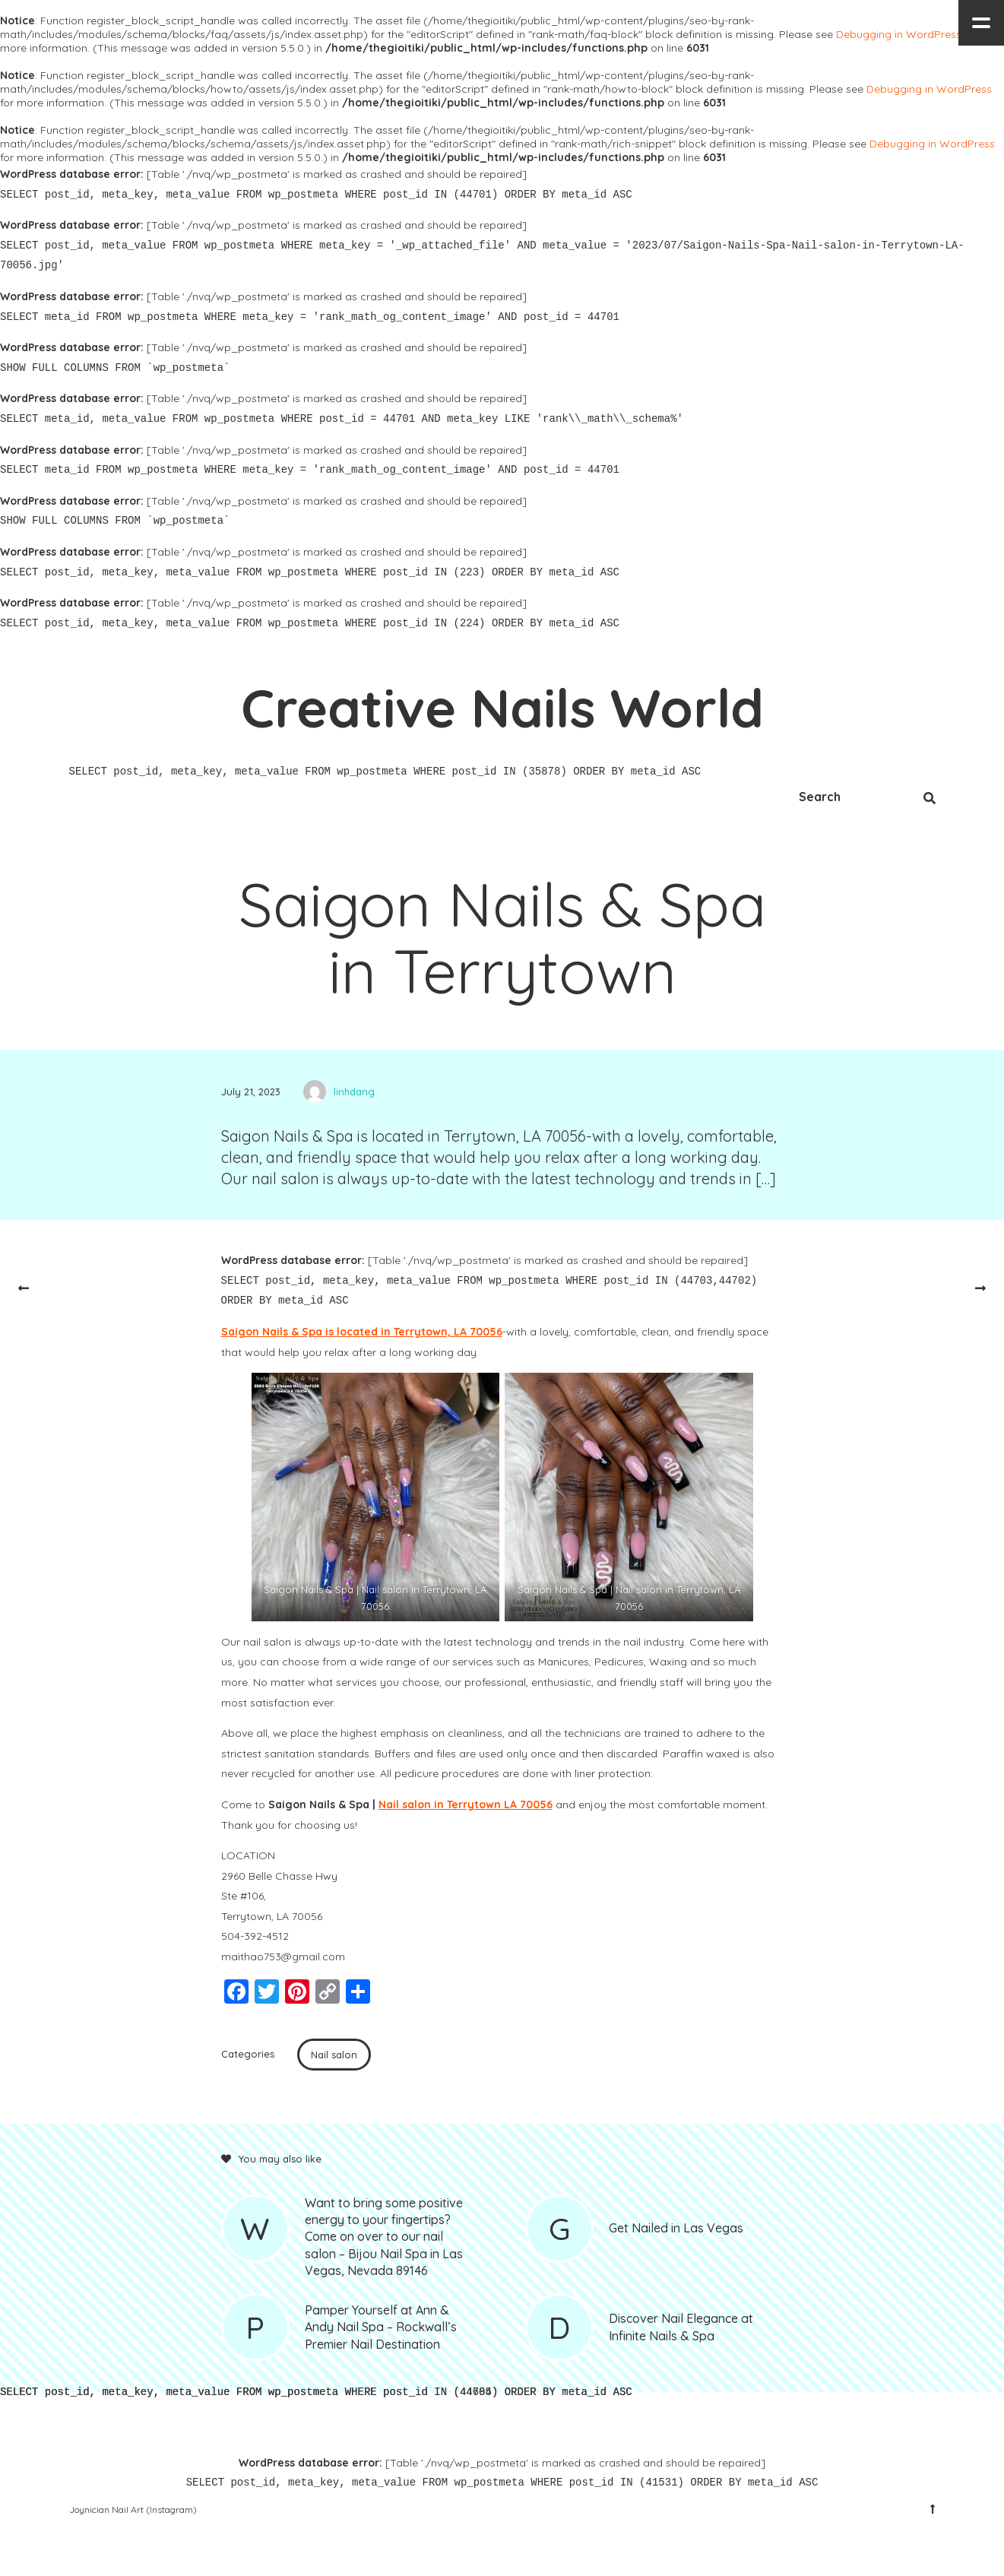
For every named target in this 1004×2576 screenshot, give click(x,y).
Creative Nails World (502, 707)
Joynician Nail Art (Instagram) (133, 2509)
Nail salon (334, 2054)
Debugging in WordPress (898, 34)
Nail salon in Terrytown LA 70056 (465, 1804)
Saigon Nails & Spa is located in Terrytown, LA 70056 (361, 1332)
